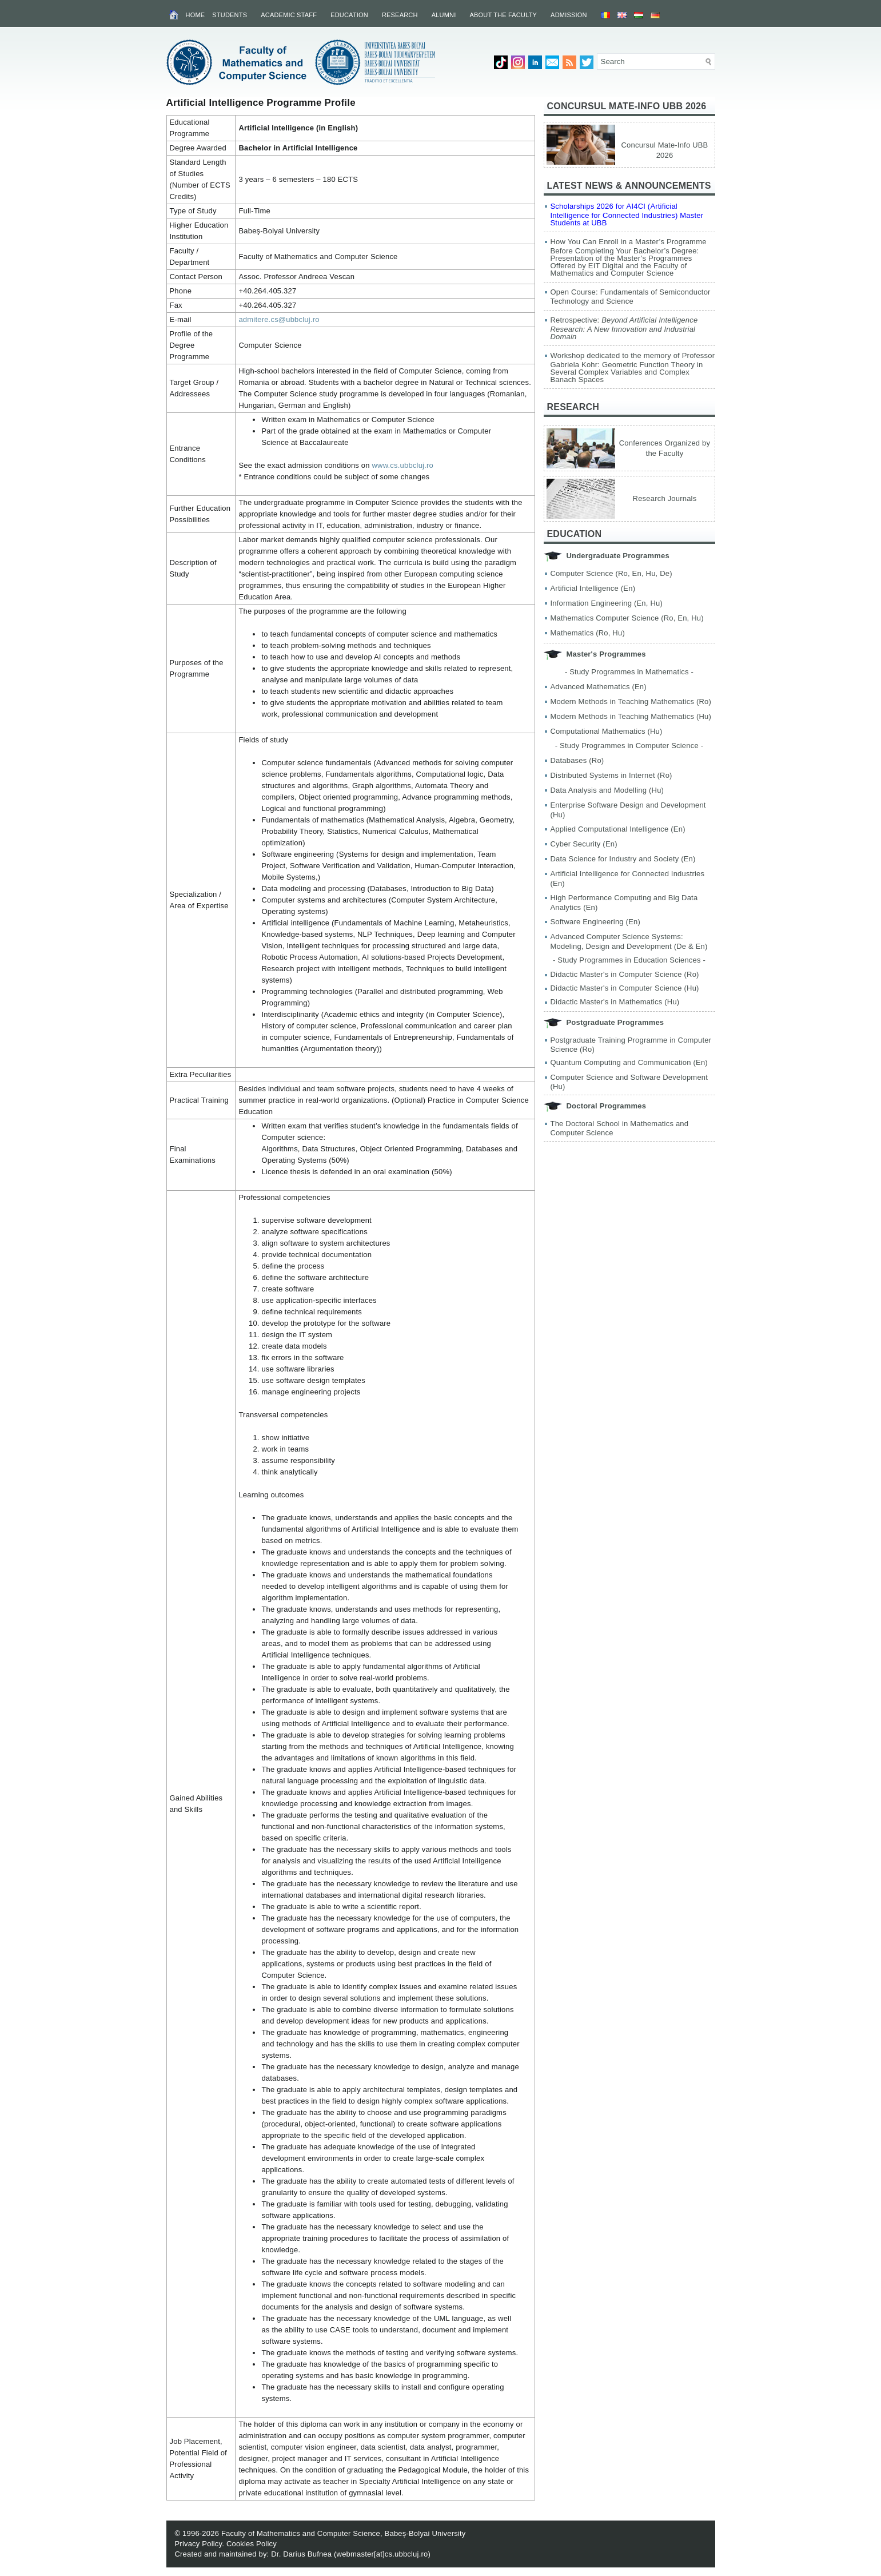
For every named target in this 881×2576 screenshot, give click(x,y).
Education (349, 14)
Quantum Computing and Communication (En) (629, 1062)
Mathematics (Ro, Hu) (588, 633)
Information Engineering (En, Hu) (607, 603)
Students (229, 14)
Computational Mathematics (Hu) (607, 731)
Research (400, 14)
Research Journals (665, 498)
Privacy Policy (198, 2543)
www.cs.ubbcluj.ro (402, 465)
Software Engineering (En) (595, 921)
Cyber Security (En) (584, 844)
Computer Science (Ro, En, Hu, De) (611, 573)
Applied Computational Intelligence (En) (618, 829)
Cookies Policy (251, 2543)
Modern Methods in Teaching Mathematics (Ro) (631, 701)
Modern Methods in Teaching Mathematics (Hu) (631, 716)
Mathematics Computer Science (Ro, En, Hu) (627, 618)
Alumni (444, 14)
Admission (569, 14)
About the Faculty (503, 14)
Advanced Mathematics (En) (599, 686)
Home (195, 14)
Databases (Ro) (577, 760)
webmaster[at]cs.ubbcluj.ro (382, 2554)
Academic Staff (289, 14)
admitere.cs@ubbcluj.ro (278, 319)
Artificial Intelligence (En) (593, 588)
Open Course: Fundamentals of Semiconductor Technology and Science (631, 296)
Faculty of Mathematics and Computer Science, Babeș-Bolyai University (343, 2533)
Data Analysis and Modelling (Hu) (607, 790)
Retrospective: (624, 328)
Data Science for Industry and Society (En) (623, 858)
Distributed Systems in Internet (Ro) (611, 775)
